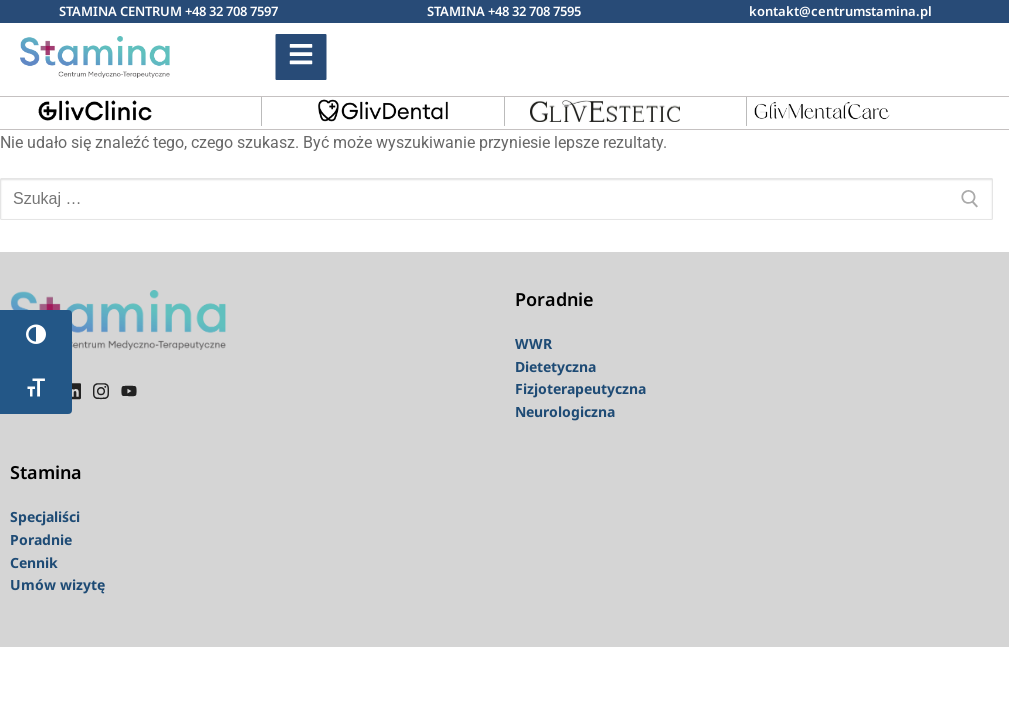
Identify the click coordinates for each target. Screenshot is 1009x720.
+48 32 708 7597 (231, 11)
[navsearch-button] (794, 53)
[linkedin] (73, 390)
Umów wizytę (57, 584)
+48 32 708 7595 (534, 11)
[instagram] (101, 390)
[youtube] (129, 390)
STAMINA (457, 11)
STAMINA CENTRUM (122, 11)
